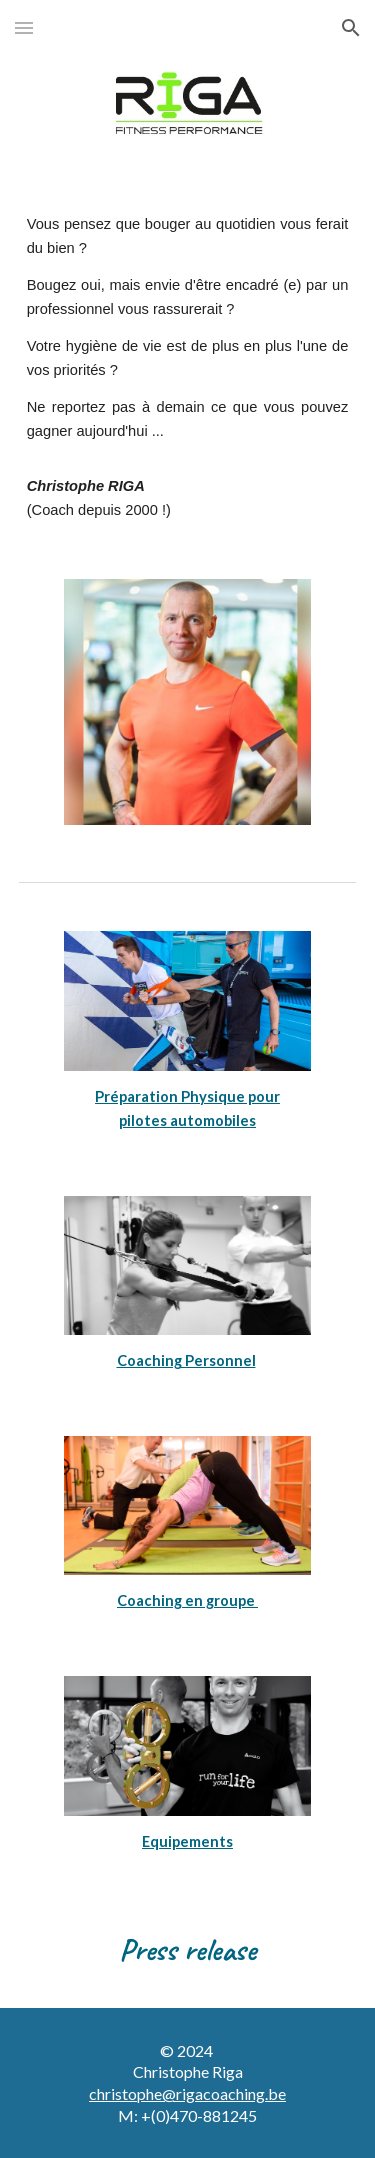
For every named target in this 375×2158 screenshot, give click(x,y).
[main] (188, 367)
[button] (24, 27)
